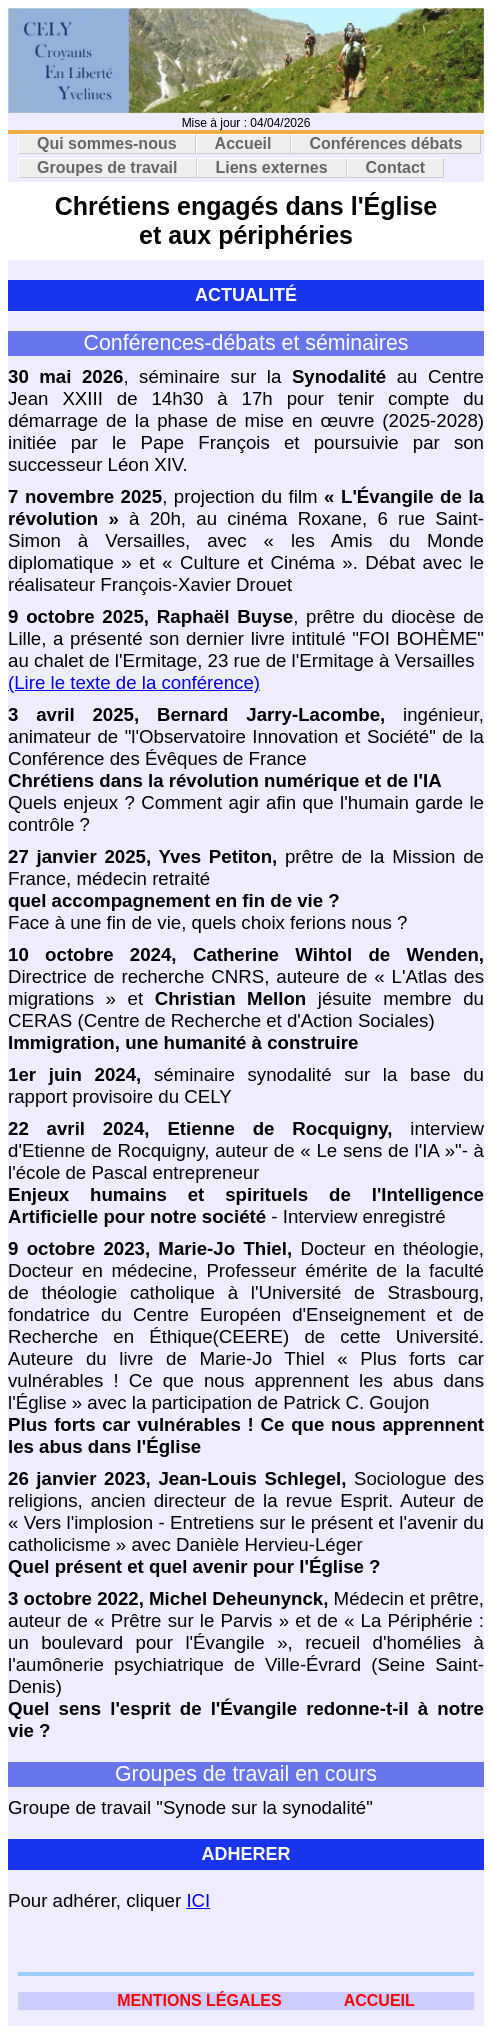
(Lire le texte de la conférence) (134, 682)
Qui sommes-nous (107, 143)
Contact (396, 167)
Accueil (243, 143)
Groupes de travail (107, 167)
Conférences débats (386, 143)
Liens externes (272, 167)
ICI (198, 1900)
